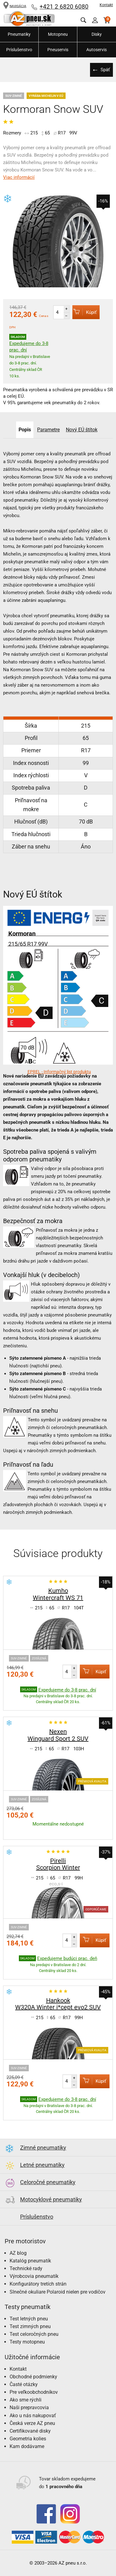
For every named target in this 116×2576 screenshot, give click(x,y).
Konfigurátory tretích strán (38, 2284)
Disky (97, 34)
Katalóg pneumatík (30, 2261)
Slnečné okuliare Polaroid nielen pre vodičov (57, 2292)
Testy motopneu (27, 2342)
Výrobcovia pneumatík (34, 2276)
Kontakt (106, 5)
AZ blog (18, 2253)
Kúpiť (84, 311)
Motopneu (58, 34)
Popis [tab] (25, 430)
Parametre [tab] (48, 430)
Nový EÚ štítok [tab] (81, 430)
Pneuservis (57, 49)
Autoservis (96, 49)
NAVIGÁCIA (14, 6)
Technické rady (26, 2268)
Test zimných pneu (30, 2326)
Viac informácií (19, 177)
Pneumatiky (19, 34)
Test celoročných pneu (34, 2334)
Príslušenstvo (19, 49)
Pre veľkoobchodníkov (34, 2392)
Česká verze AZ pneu (32, 2423)
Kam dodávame (27, 2446)
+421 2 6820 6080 (64, 6)
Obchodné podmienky (33, 2377)
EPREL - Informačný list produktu (59, 1071)
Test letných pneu (29, 2319)
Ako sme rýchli (25, 2400)
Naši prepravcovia (29, 2407)
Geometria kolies (28, 2439)
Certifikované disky (30, 2431)
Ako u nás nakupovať (33, 2415)
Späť (105, 69)
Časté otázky (24, 2384)
